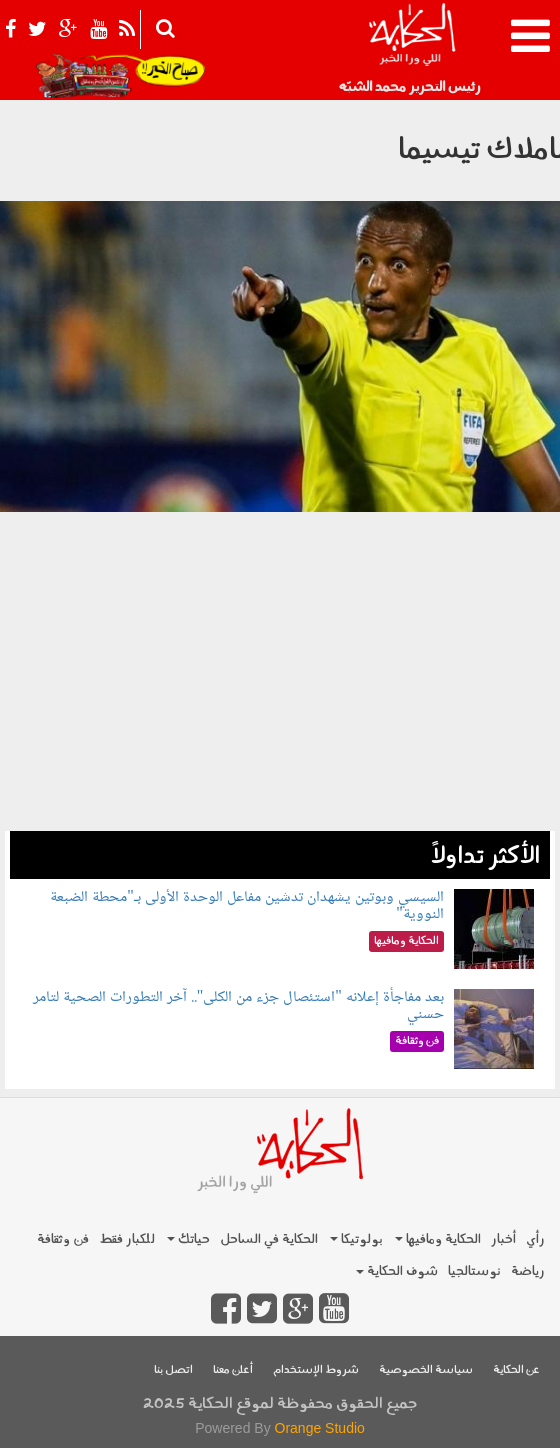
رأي (535, 1239)
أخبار (503, 1239)
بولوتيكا (356, 1239)
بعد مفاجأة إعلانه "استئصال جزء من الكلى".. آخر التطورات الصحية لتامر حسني (238, 1006)
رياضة (528, 1271)
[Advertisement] (280, 691)
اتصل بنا (173, 1370)
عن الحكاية (516, 1370)
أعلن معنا (233, 1370)
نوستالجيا (474, 1271)
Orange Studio (320, 1428)
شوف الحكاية (397, 1271)
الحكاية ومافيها (438, 1239)
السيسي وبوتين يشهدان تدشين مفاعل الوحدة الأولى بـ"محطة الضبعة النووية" (247, 906)
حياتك (188, 1239)
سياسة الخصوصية (426, 1370)
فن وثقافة (63, 1239)
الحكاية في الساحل (269, 1239)
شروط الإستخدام (316, 1370)
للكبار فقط (127, 1239)
